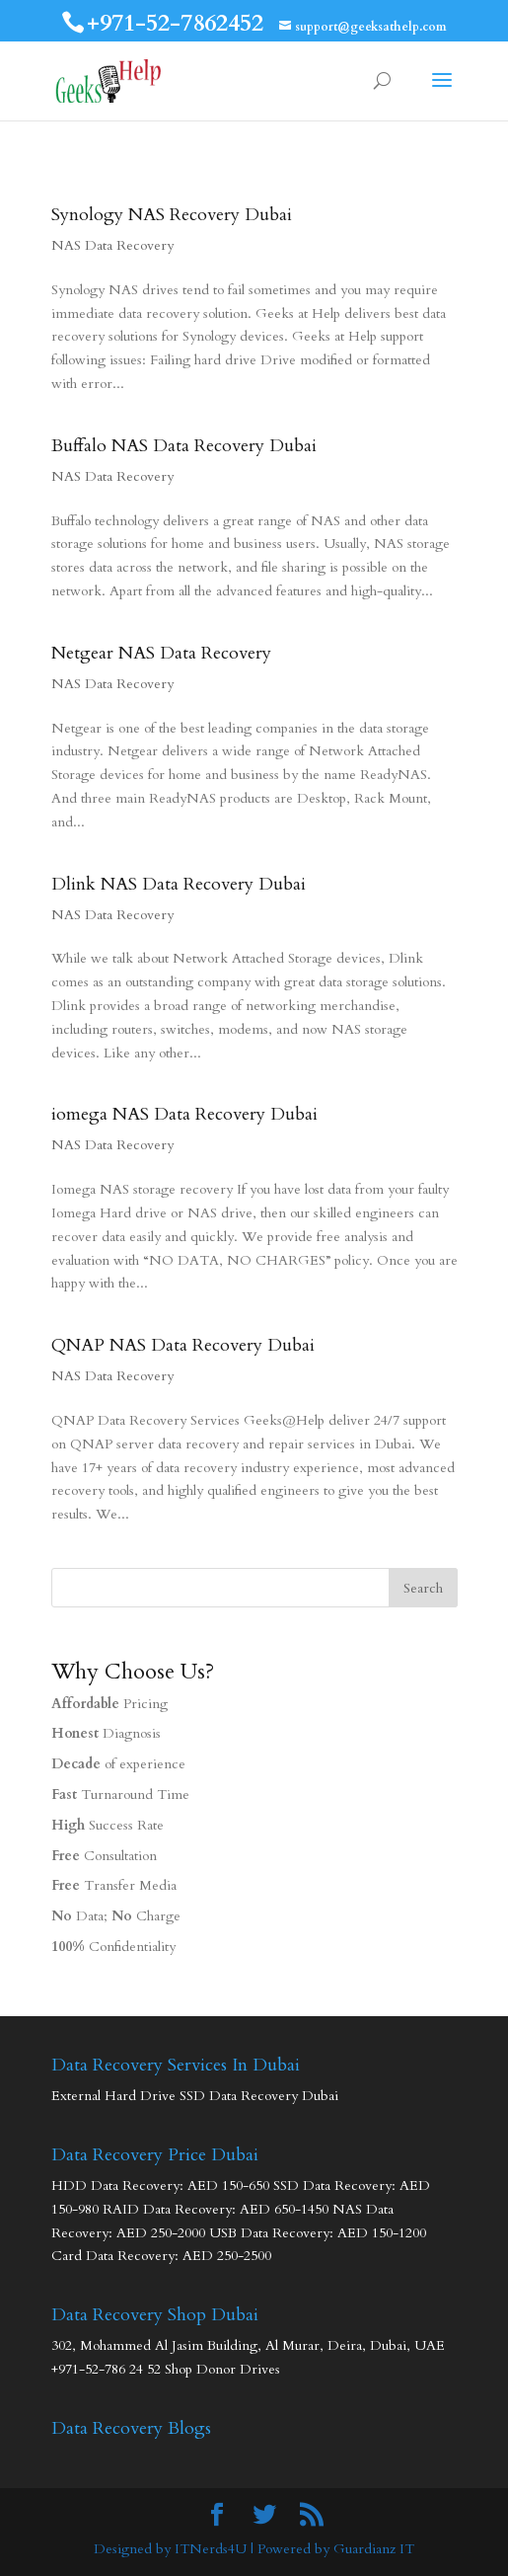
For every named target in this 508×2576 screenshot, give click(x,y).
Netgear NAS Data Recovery (161, 653)
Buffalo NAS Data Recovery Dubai (184, 445)
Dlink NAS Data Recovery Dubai (178, 884)
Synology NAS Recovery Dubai (171, 214)
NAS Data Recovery (112, 245)
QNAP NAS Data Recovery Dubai (183, 1345)
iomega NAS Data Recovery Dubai (184, 1114)
